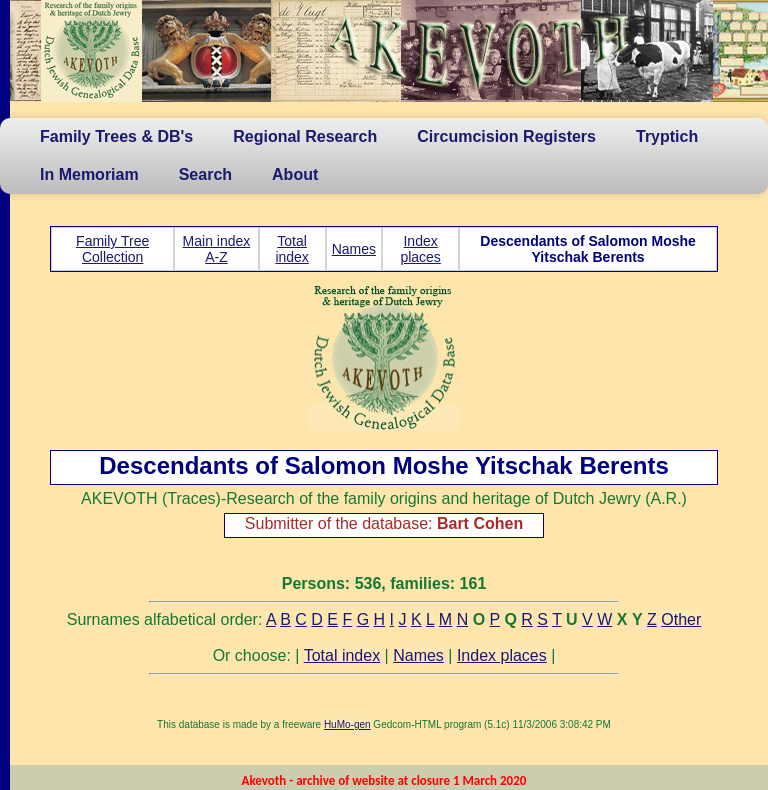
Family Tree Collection (112, 249)
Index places (420, 249)
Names (354, 249)
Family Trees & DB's (116, 136)
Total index (291, 249)
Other (681, 619)
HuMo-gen (347, 724)
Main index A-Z (217, 249)
